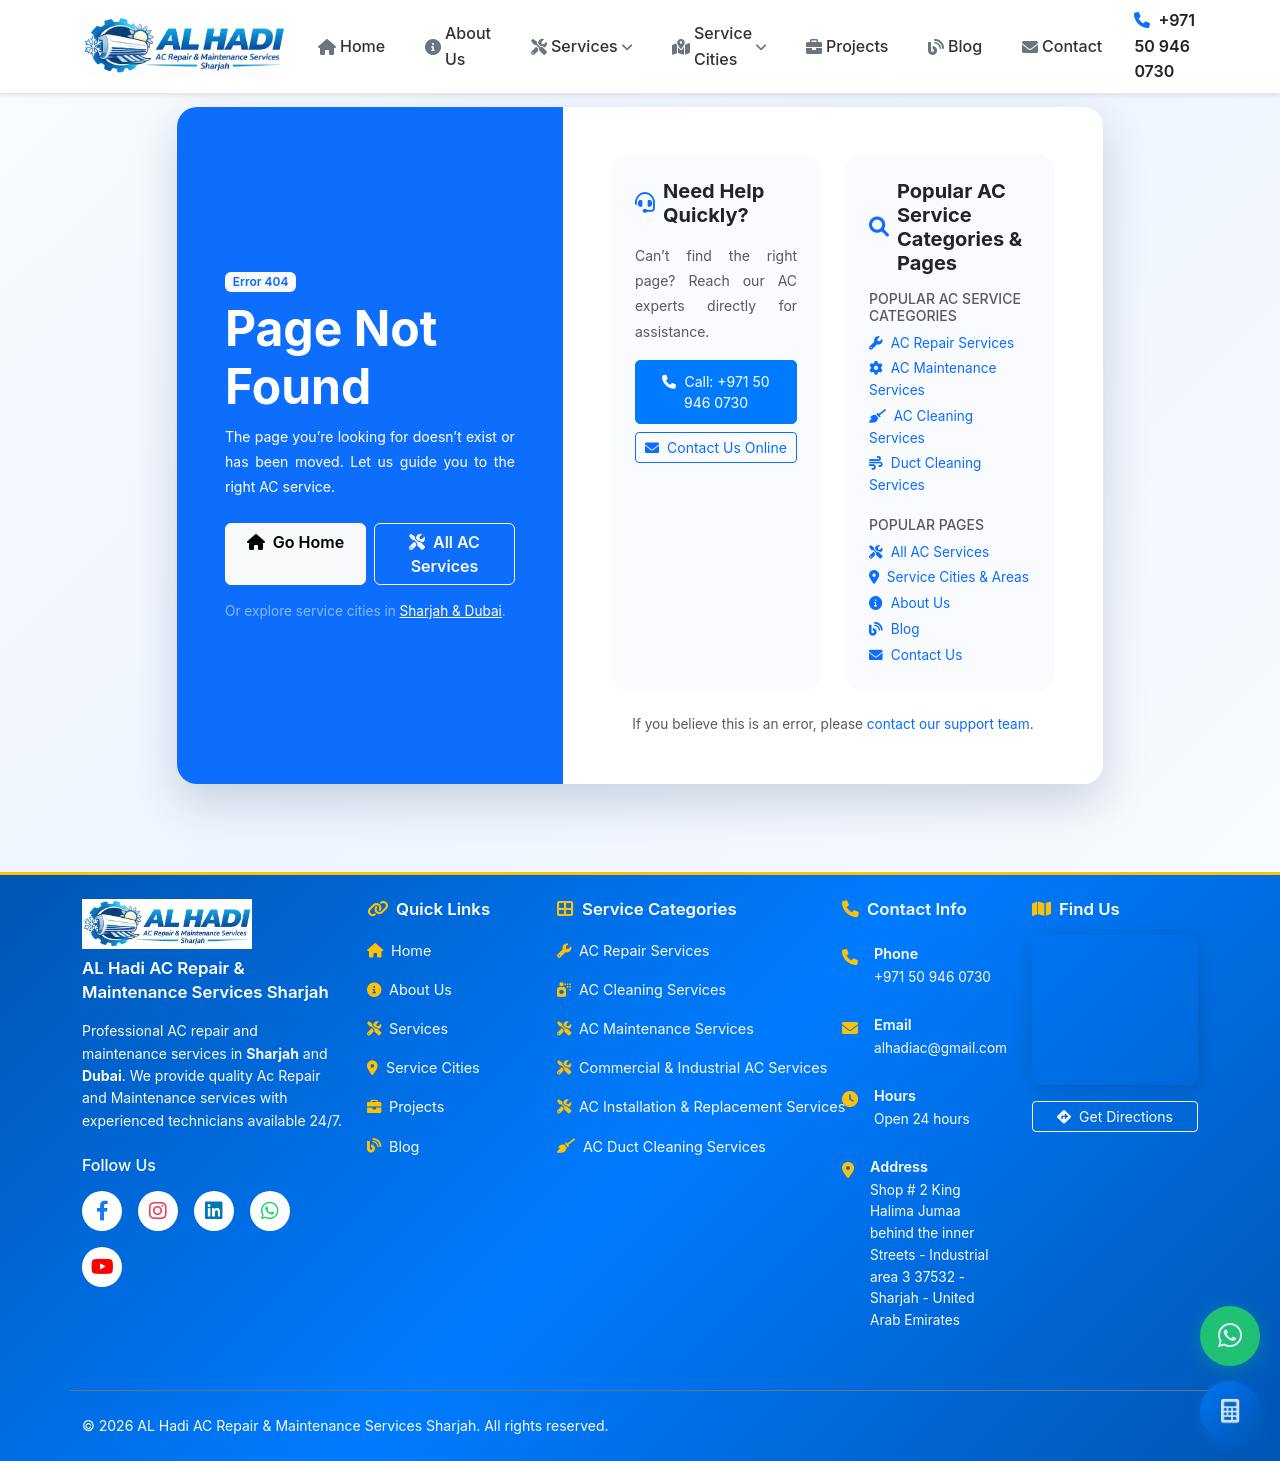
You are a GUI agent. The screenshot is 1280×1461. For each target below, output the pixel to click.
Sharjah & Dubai (451, 611)
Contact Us (915, 655)
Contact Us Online (716, 447)
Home (351, 46)
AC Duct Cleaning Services (661, 1146)
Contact (1062, 46)
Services (407, 1028)
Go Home (295, 542)
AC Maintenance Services (655, 1028)
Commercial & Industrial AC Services (687, 1067)
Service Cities (423, 1067)
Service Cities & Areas (949, 577)
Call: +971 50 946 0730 (715, 392)
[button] (581, 47)
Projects (847, 46)
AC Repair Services (941, 343)
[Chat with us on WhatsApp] (1230, 1336)
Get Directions (1115, 1116)
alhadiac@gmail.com (940, 1048)
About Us (458, 46)
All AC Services (444, 554)
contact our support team (948, 724)
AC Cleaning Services (641, 989)
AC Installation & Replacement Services (687, 1106)
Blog (955, 46)
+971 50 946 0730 (1164, 45)
